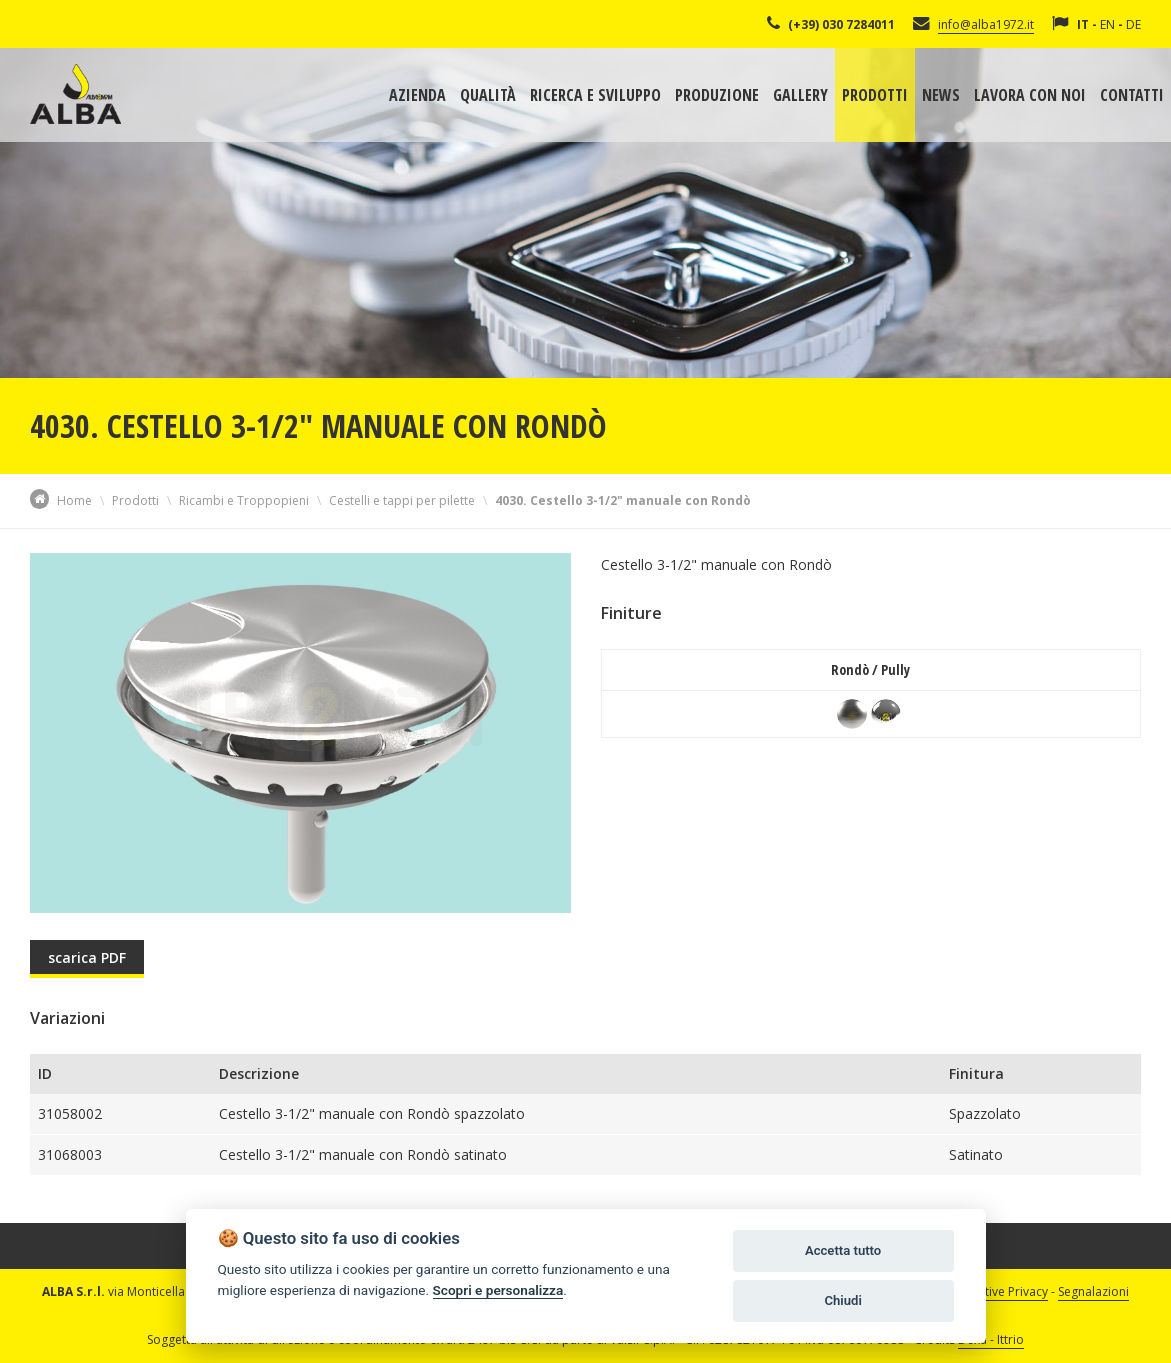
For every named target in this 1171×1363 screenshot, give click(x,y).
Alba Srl (75, 94)
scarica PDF (87, 957)
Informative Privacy (994, 1291)
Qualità (488, 95)
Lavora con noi (1030, 95)
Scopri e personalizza (498, 1290)
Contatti (1132, 95)
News (941, 95)
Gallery (800, 95)
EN (1107, 24)
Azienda (417, 95)
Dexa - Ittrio (991, 1339)
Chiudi (842, 1300)
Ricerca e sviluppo (595, 95)
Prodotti (875, 95)
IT (1083, 24)
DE (1133, 24)
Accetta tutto (843, 1250)
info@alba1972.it (986, 24)
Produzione (717, 95)
